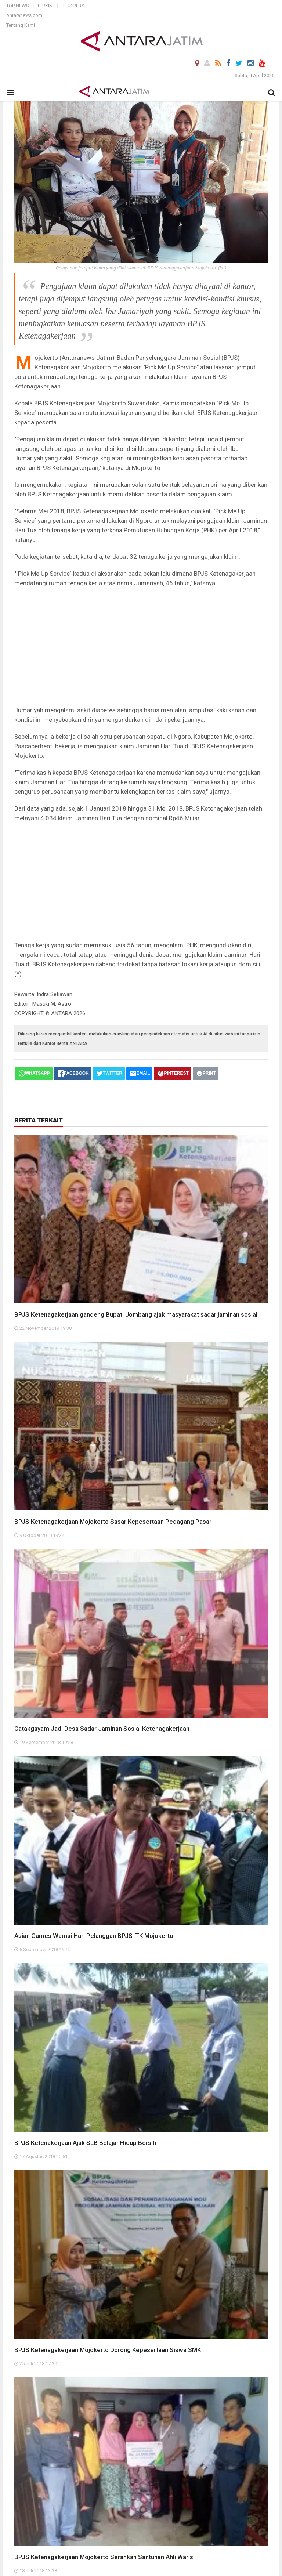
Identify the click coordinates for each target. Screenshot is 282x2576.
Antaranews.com (24, 15)
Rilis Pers (73, 5)
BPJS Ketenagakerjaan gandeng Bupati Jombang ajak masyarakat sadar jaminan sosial (135, 1314)
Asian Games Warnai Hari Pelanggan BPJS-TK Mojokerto (93, 1935)
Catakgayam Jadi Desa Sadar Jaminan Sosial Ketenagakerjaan (101, 1728)
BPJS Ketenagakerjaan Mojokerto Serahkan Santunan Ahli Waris (103, 2557)
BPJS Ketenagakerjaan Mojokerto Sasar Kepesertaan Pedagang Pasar (113, 1521)
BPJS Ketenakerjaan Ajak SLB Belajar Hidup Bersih (85, 2142)
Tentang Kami (20, 25)
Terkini (45, 5)
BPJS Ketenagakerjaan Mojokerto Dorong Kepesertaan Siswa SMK (107, 2350)
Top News (17, 5)
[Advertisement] (141, 646)
